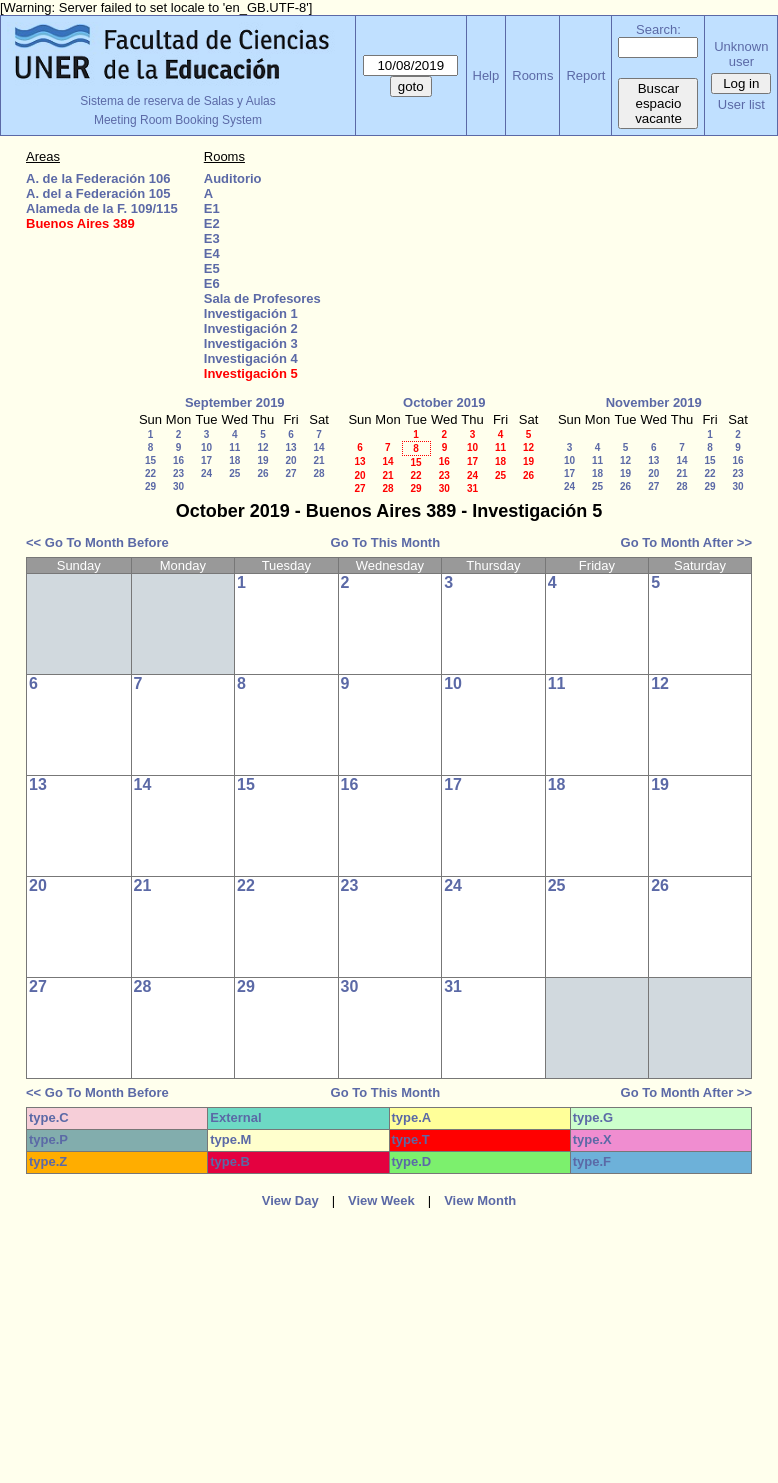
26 (262, 473)
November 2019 (654, 402)
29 (150, 486)
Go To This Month (386, 542)
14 (318, 447)
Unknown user (741, 54)
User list (741, 104)
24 (206, 473)
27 (290, 473)
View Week (381, 1200)
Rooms (532, 75)
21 (318, 460)
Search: (658, 29)
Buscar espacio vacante (658, 103)
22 (150, 473)
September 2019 (235, 402)
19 (262, 460)
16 (178, 460)
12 (262, 447)
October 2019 (444, 402)
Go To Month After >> (686, 542)
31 (472, 488)
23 (178, 473)
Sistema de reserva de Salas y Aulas (177, 101)
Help (486, 75)
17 (206, 460)
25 (234, 473)
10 (206, 447)
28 (318, 473)
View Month (480, 1200)
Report (585, 75)
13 (290, 447)
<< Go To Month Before (97, 542)
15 (150, 460)
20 (290, 460)
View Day (290, 1200)
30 (178, 486)
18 (234, 460)
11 (234, 447)
